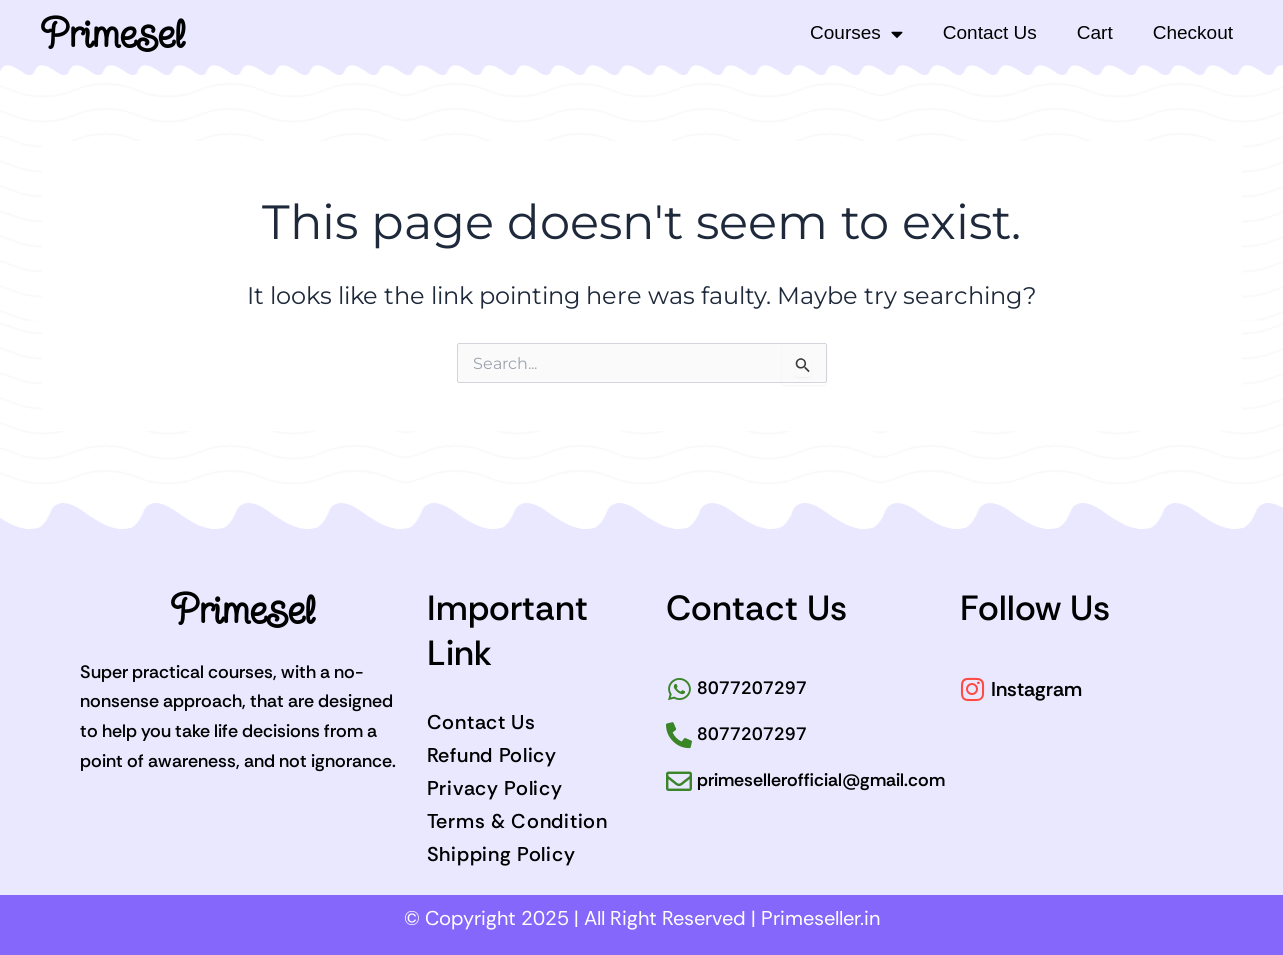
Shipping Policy (501, 854)
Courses (856, 33)
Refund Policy (492, 755)
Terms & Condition (517, 821)
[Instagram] (973, 689)
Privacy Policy (495, 788)
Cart (1095, 32)
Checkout (1193, 32)
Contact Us (990, 32)
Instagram (1036, 689)
